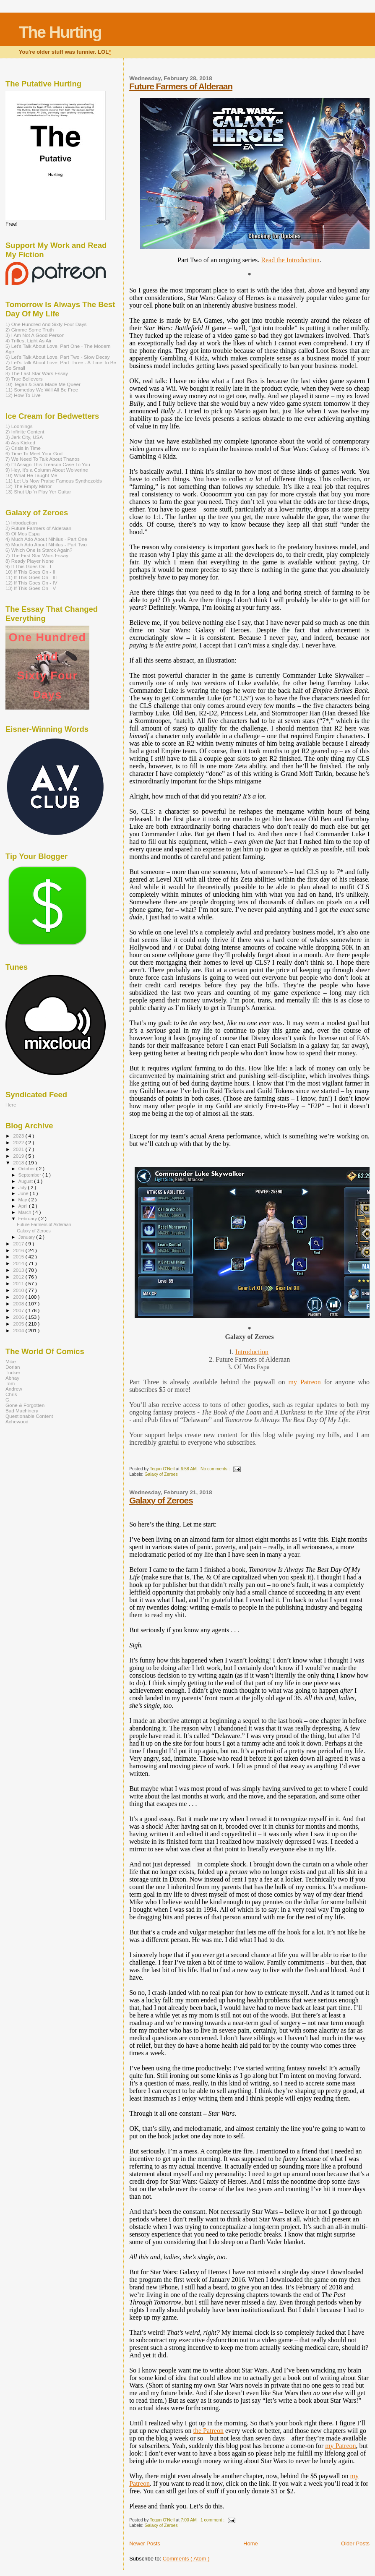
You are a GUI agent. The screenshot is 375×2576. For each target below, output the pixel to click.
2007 (19, 1310)
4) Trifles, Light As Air (28, 340)
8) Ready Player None (29, 561)
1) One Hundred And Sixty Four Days (45, 324)
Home (250, 2543)
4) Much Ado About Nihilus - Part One (46, 539)
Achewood (17, 1421)
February (28, 1218)
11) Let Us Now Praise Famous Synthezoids (53, 480)
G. (7, 1399)
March (25, 1212)
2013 (19, 1270)
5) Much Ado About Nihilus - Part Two (46, 544)
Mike (10, 1361)
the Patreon (208, 2430)
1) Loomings (19, 426)
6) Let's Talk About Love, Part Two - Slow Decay (57, 357)
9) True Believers (24, 378)
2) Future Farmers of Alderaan (38, 528)
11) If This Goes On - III (31, 577)
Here (10, 1104)
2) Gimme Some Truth (29, 329)
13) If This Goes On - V (30, 588)
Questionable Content (29, 1416)
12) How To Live (23, 395)
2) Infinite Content (24, 431)
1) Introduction (21, 522)
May (23, 1199)
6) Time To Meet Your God (33, 453)
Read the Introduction (290, 260)
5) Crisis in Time (23, 448)
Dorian (12, 1367)
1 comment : (213, 2520)
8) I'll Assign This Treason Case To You (47, 464)
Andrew (13, 1388)
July (23, 1187)
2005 (19, 1323)
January (27, 1237)
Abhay (12, 1378)
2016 (19, 1250)
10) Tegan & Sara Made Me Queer (43, 384)
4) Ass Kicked (20, 442)
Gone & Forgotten (24, 1405)
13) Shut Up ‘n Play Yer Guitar (38, 491)
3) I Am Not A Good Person (35, 335)
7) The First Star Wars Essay (36, 555)
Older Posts (355, 2543)
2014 (19, 1263)
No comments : (216, 1469)
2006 (19, 1317)
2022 (19, 1142)
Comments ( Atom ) (186, 2558)
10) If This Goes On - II (30, 571)
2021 (19, 1149)
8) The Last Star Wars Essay (36, 373)
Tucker (12, 1372)
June (24, 1193)
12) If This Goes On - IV (31, 582)
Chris (11, 1394)
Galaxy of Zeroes (161, 1474)
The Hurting (60, 32)
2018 (19, 1162)
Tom (10, 1383)
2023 (19, 1135)
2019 (19, 1156)
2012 (19, 1276)
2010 (19, 1290)
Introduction (251, 1351)
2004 (19, 1330)
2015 (19, 1256)
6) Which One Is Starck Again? (39, 550)
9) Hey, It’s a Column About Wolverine (46, 469)
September (30, 1174)
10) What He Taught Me (31, 475)
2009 (19, 1297)
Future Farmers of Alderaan (180, 86)
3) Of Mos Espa (22, 533)
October (27, 1168)
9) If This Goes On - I (28, 566)
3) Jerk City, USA (24, 437)
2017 (19, 1243)
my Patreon (305, 1382)
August (26, 1181)
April (23, 1205)
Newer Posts (144, 2543)
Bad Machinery (21, 1410)
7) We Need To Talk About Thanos (42, 459)
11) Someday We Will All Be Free (41, 389)
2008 (19, 1303)
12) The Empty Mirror (28, 486)
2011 (19, 1283)
